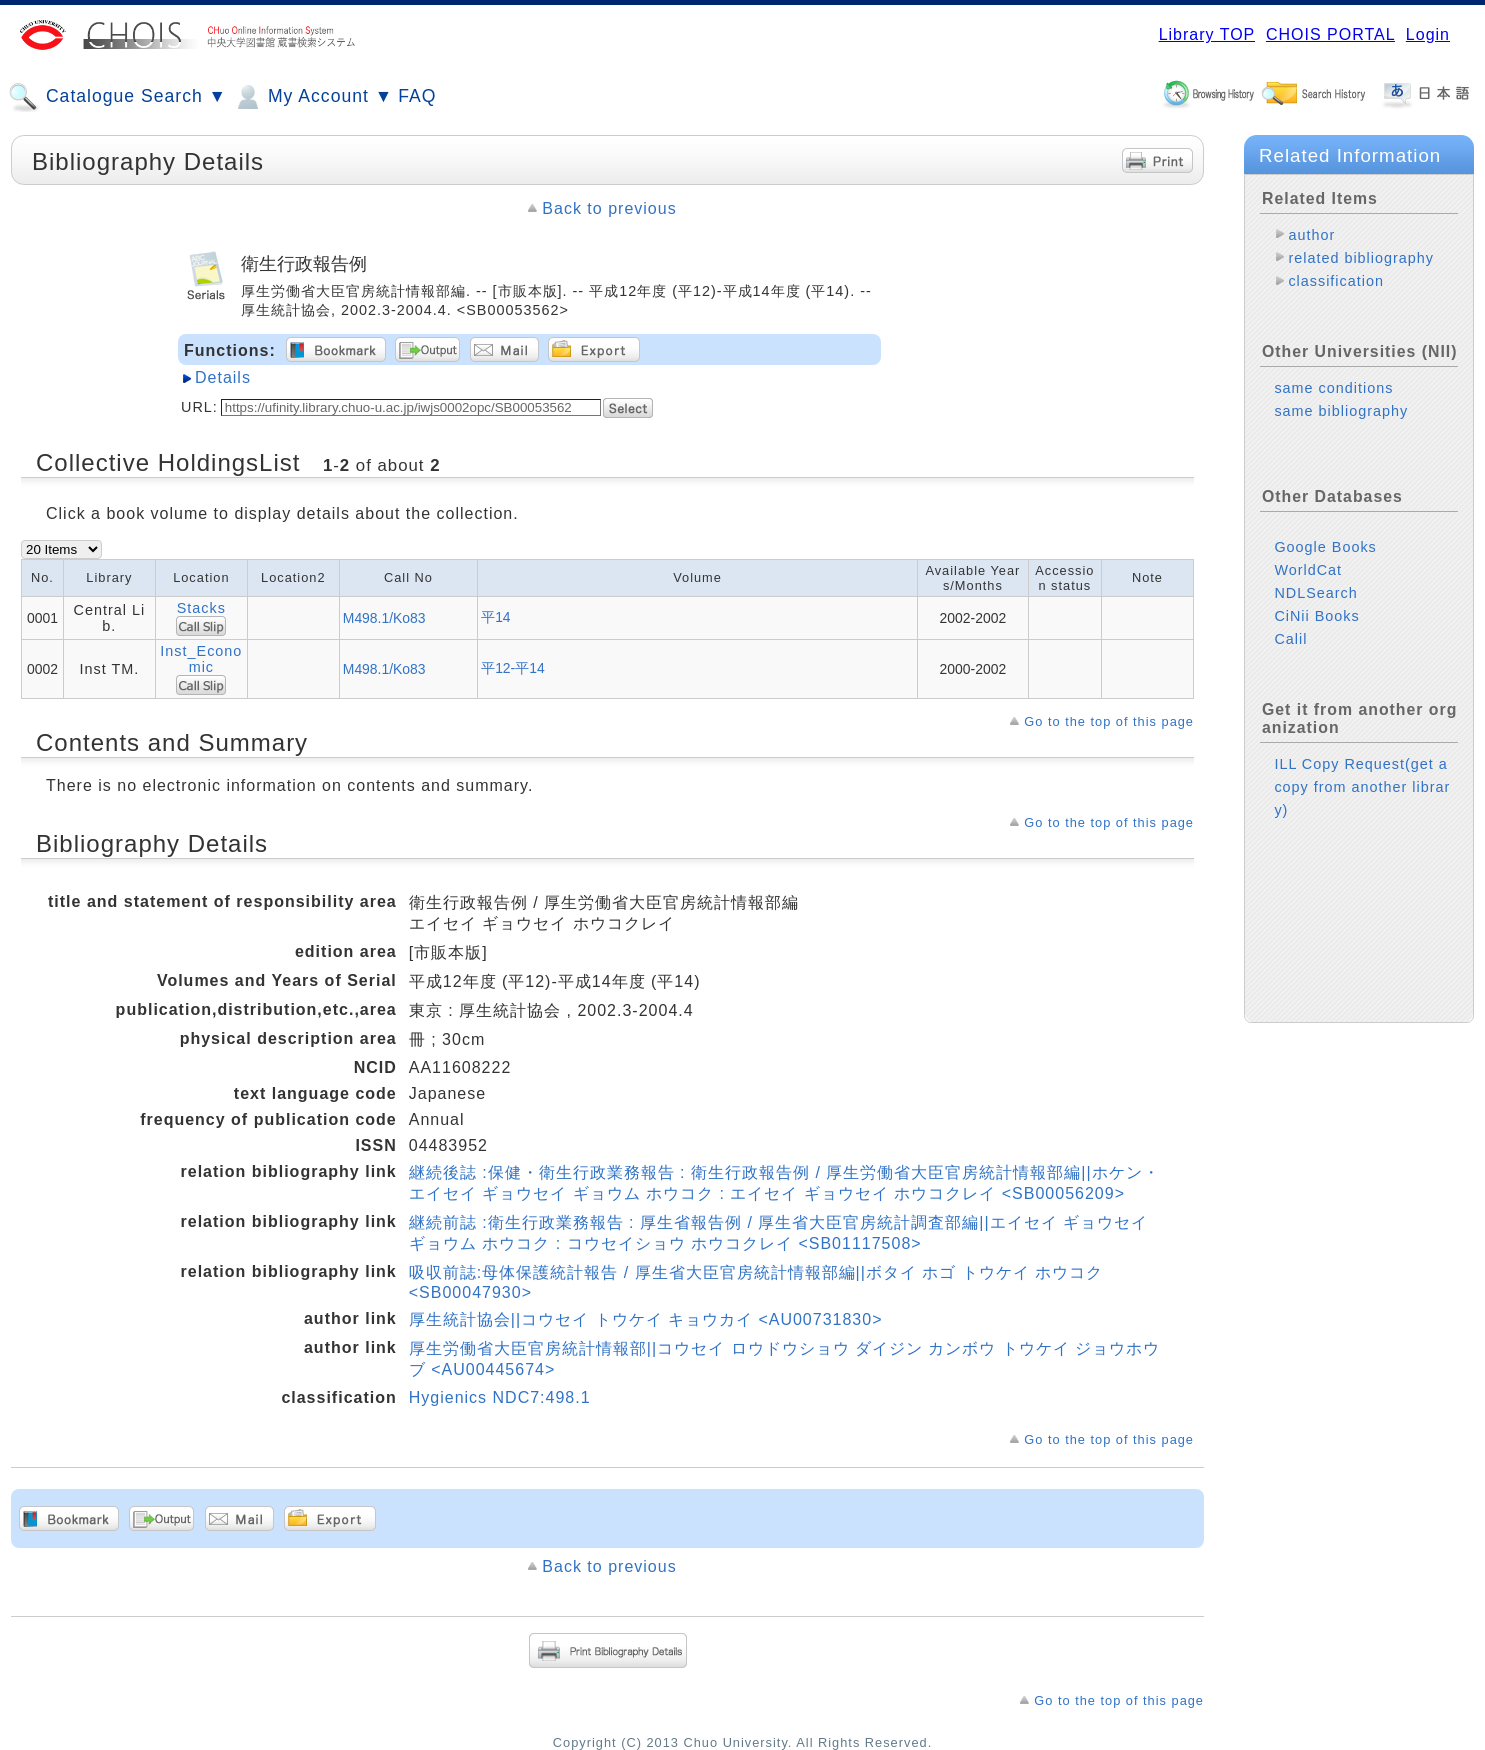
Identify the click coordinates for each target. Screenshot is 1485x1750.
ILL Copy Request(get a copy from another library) (1362, 787)
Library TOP (1207, 34)
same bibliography (1341, 411)
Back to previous (609, 208)
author (1311, 235)
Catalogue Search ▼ (117, 97)
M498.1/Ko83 (384, 618)
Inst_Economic (201, 659)
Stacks (201, 608)
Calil (1290, 639)
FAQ (417, 96)
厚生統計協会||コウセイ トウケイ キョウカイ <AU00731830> (646, 1319)
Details (223, 377)
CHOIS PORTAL (1330, 34)
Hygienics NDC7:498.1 (500, 1397)
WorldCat (1308, 570)
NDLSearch (1315, 593)
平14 (495, 617)
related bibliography (1361, 258)
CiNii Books (1316, 616)
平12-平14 (513, 668)
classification (1336, 281)
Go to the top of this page (1109, 721)
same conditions (1333, 388)
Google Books (1325, 547)
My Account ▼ (312, 97)
